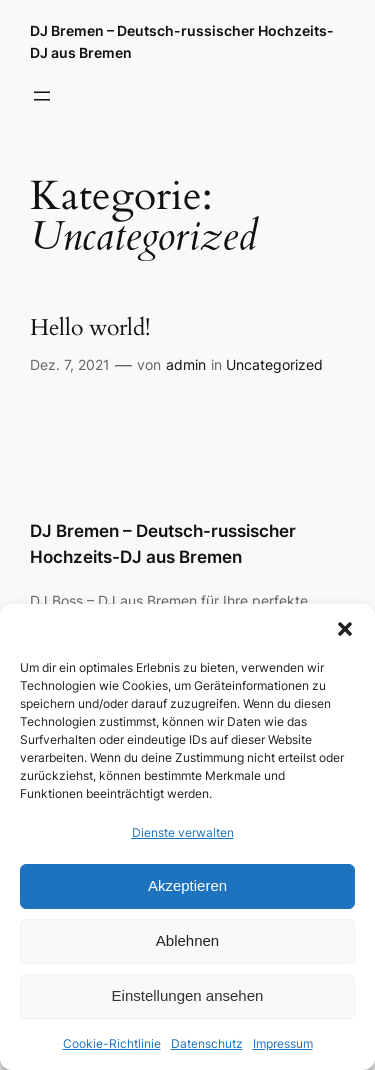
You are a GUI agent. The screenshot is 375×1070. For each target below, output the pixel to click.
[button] (345, 629)
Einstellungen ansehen (188, 995)
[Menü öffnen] (42, 96)
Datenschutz (207, 1043)
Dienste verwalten (183, 832)
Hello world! (90, 328)
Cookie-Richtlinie (112, 1043)
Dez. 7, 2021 (70, 364)
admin (186, 364)
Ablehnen (187, 940)
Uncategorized (274, 364)
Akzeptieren (187, 885)
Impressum (283, 1043)
